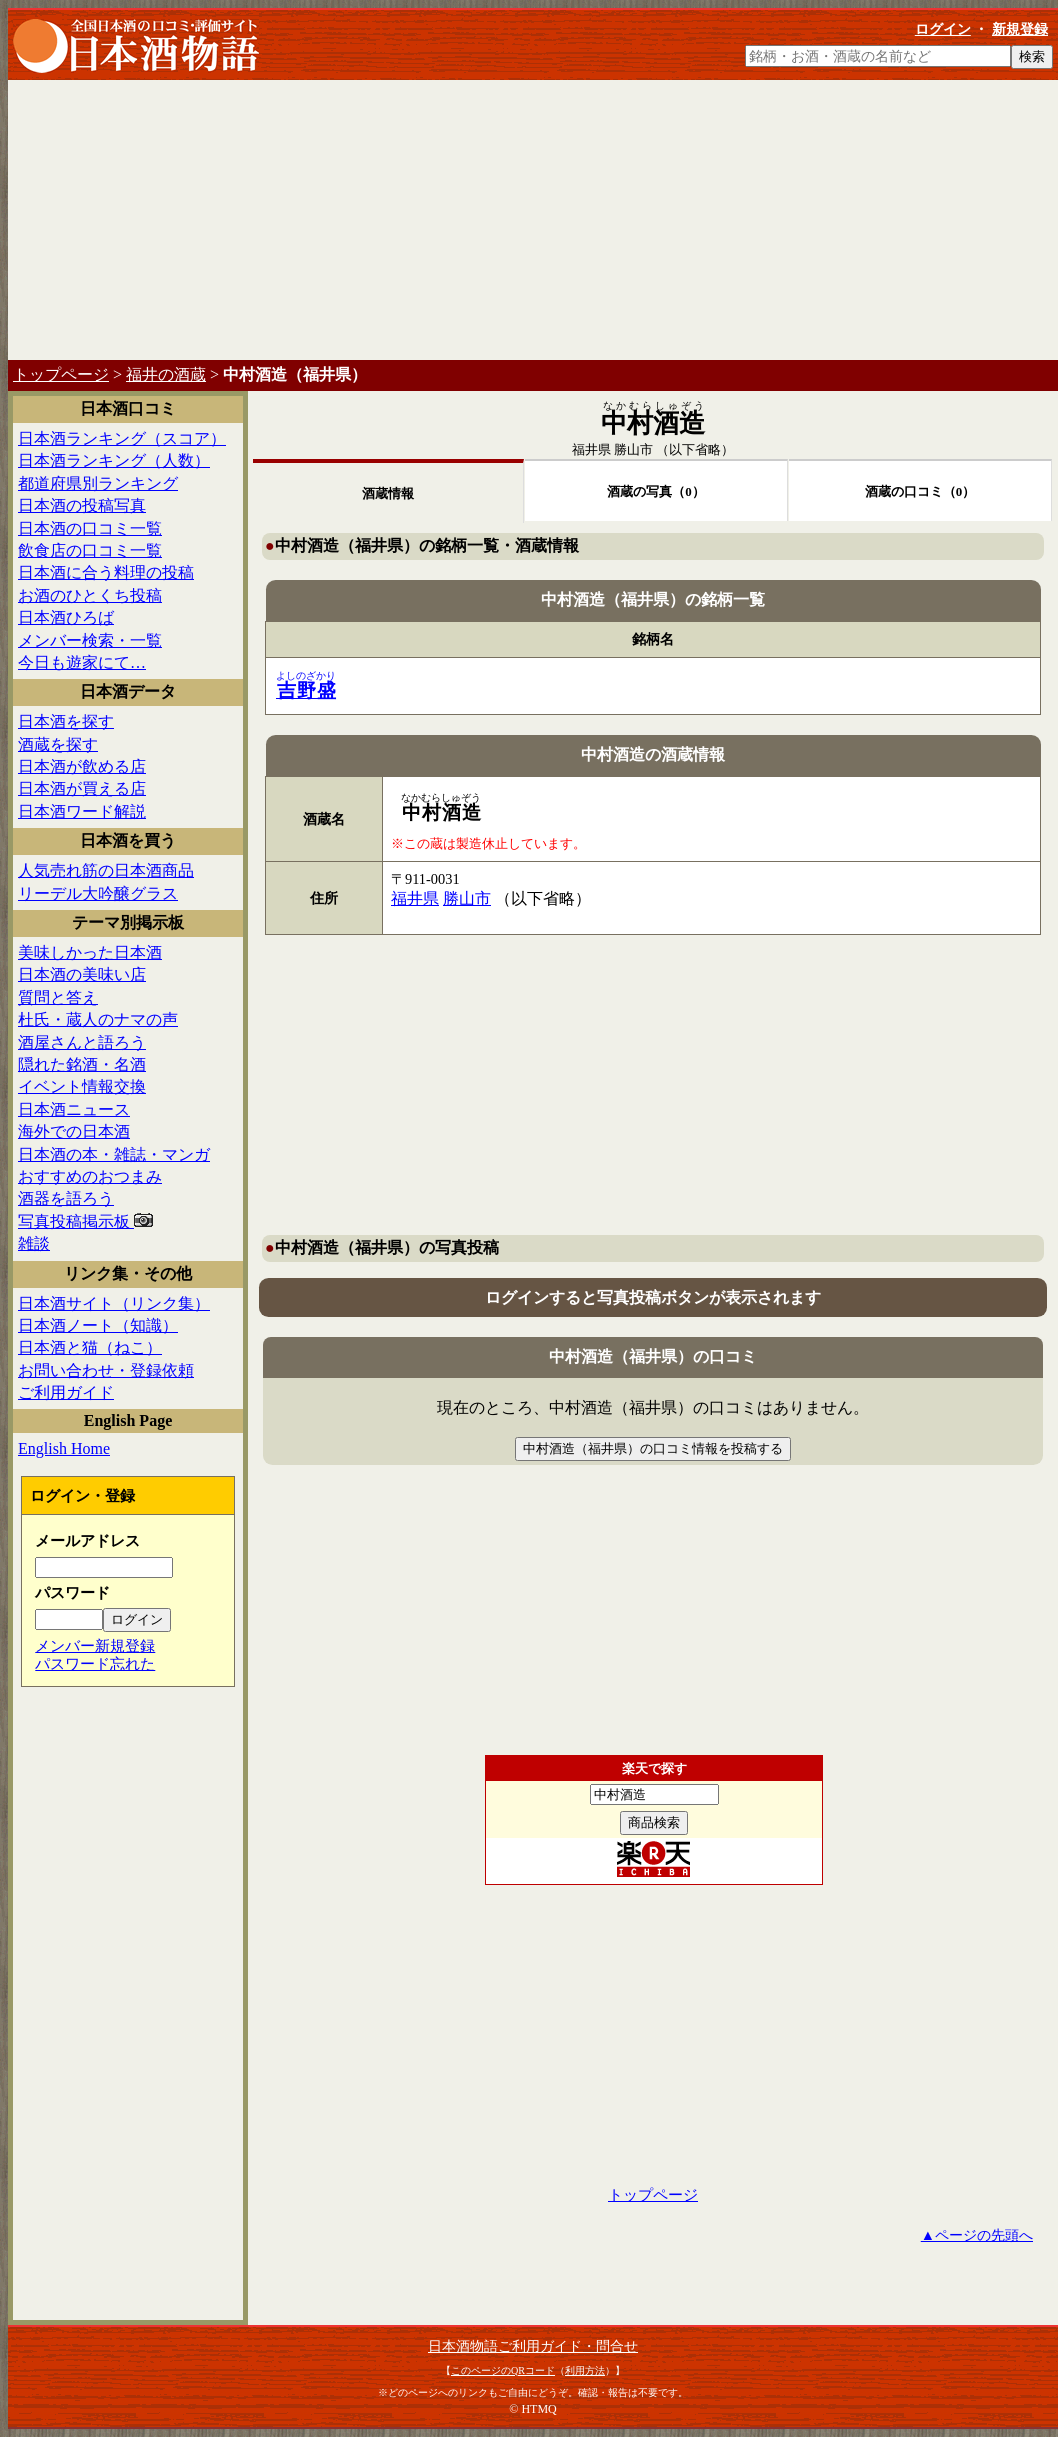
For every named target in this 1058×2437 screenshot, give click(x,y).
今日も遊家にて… (82, 662)
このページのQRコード (503, 2370)
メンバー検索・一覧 (90, 640)
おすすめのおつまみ (90, 1176)
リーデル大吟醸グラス (98, 893)
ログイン (943, 29)
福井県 (591, 449)
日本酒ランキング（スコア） (122, 438)
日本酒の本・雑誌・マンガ (114, 1154)
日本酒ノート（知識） (98, 1325)
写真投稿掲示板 (85, 1221)
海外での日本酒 (74, 1131)
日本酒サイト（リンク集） (114, 1303)
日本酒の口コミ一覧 (90, 528)
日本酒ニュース (74, 1109)
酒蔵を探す (58, 744)
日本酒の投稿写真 (82, 505)
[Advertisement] (533, 220)
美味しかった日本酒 (90, 952)
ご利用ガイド (66, 1392)
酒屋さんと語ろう (82, 1042)
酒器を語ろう (66, 1198)
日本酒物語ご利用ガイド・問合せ (533, 2346)
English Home (64, 1448)
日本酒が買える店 (82, 788)
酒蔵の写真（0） (656, 491)
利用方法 (585, 2370)
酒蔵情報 (388, 493)
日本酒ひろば (66, 617)
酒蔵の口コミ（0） (920, 491)
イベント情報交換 (82, 1086)
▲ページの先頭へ (977, 2235)
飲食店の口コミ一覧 (90, 550)
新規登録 (1020, 29)
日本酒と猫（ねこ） (90, 1347)
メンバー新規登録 (95, 1645)
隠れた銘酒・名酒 (82, 1064)
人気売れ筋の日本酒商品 (106, 870)
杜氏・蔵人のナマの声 (98, 1019)
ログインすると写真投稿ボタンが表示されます (653, 1297)
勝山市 (633, 449)
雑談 (34, 1243)
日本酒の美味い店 (82, 974)
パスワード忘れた (95, 1663)
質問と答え (58, 997)
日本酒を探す (66, 721)
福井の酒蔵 (166, 374)
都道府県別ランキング (98, 483)
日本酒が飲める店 (82, 766)
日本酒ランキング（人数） (114, 460)
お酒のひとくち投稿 (90, 595)
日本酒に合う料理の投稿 (106, 572)
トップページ (61, 374)
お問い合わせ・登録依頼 (106, 1370)
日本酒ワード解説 (82, 811)
